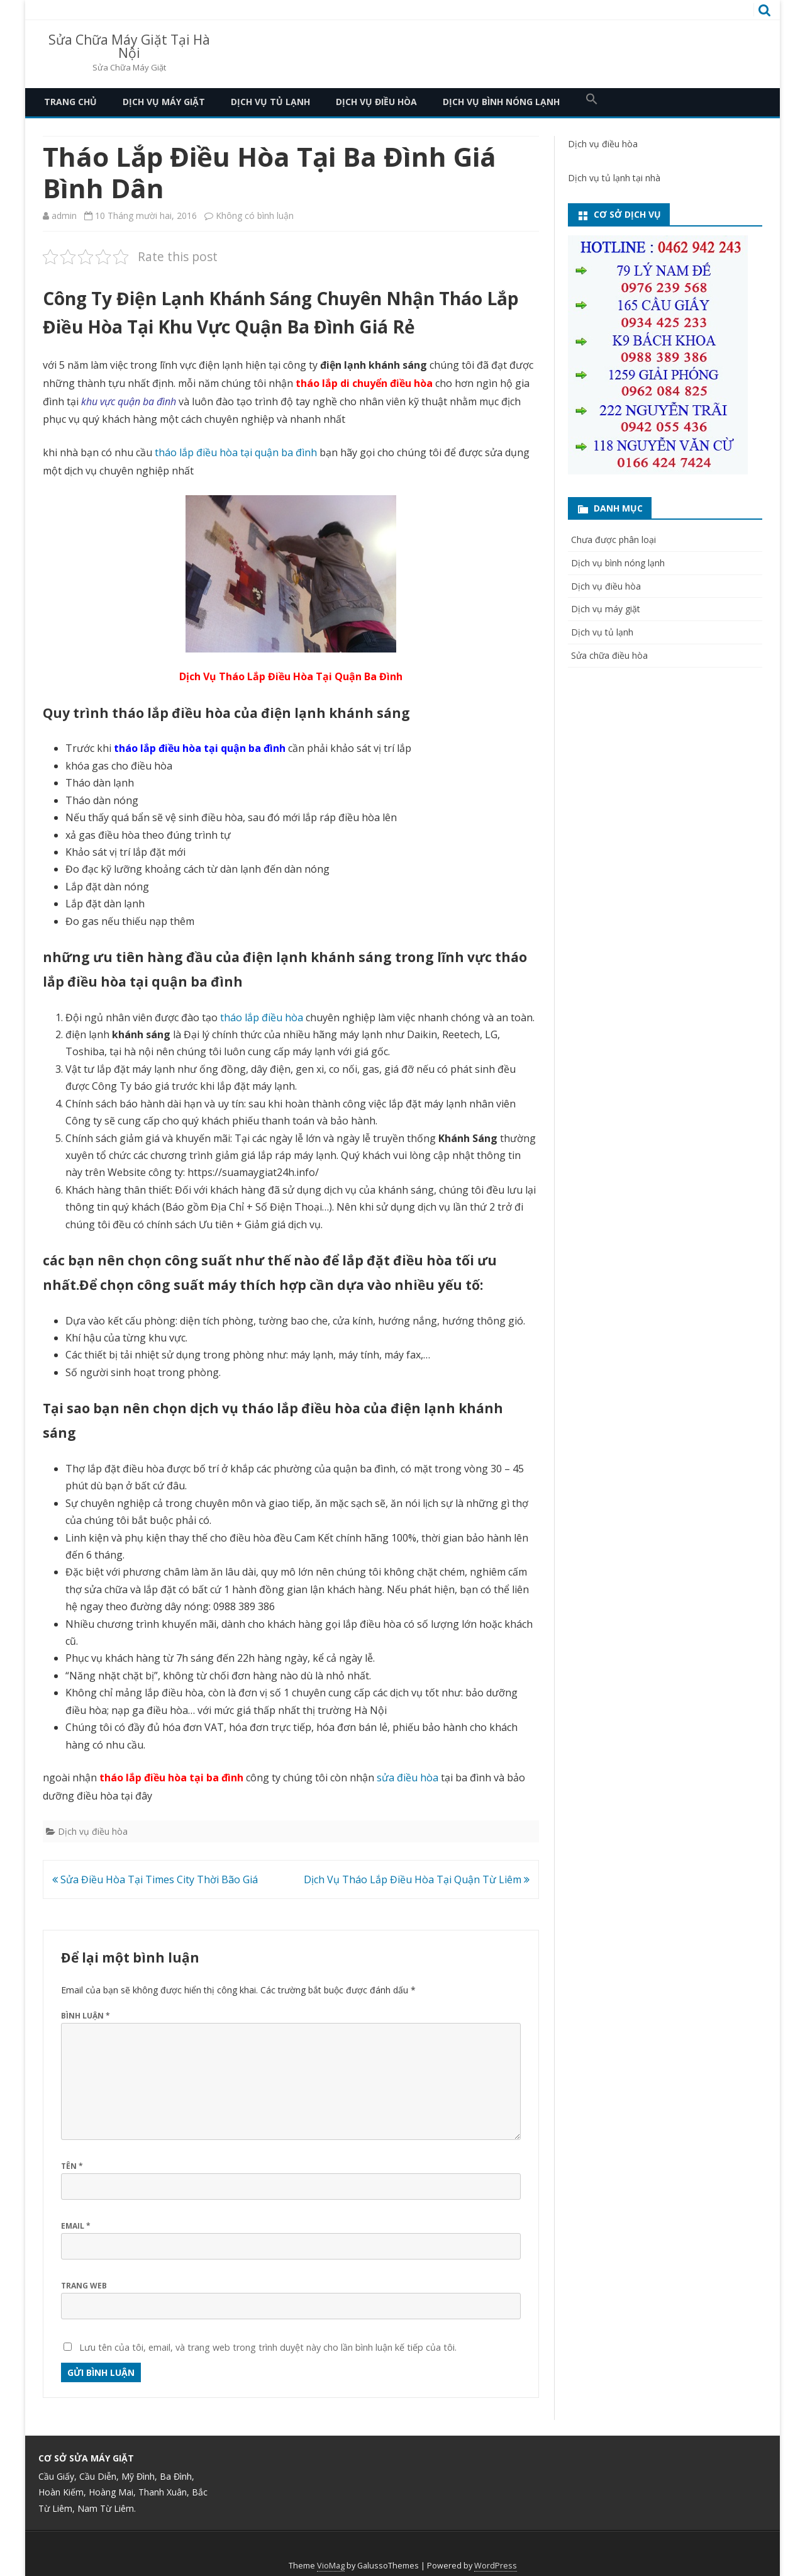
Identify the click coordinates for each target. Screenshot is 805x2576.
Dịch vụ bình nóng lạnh (501, 102)
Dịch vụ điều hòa (376, 102)
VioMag (331, 2565)
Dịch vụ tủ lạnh (270, 102)
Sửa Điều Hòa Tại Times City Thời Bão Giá (155, 1879)
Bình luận (85, 2015)
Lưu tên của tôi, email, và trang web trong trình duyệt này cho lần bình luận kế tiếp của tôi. (268, 2347)
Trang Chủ (70, 102)
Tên (72, 2166)
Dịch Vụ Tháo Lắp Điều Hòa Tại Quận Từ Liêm (417, 1879)
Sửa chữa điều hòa (609, 655)
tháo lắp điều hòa (261, 1017)
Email (76, 2225)
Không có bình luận (255, 215)
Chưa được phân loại (613, 540)
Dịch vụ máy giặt (164, 102)
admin (64, 215)
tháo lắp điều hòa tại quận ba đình (236, 452)
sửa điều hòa (407, 1777)
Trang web (84, 2285)
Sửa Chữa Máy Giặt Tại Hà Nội (129, 46)
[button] (591, 102)
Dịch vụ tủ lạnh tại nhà (614, 178)
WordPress (495, 2565)
